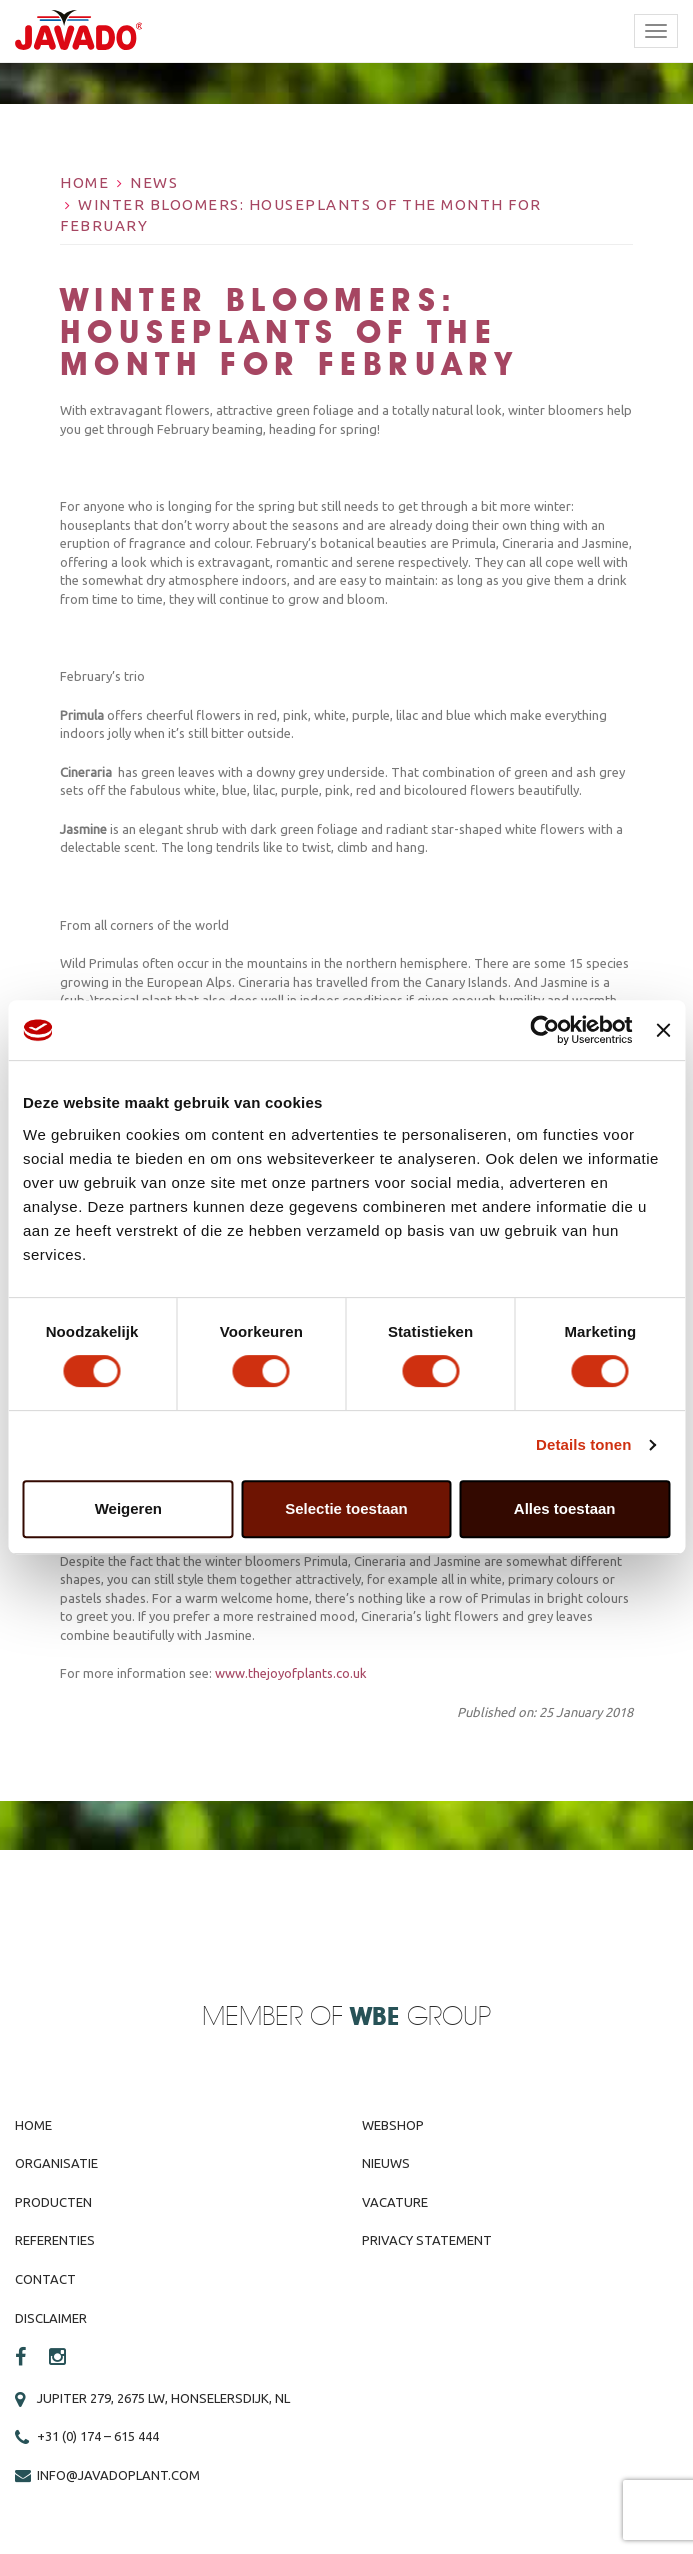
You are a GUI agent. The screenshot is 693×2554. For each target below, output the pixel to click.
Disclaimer (51, 2318)
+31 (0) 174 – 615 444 (98, 2436)
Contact (45, 2279)
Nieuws (386, 2163)
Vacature (395, 2202)
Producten (53, 2202)
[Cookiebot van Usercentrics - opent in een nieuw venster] (545, 1030)
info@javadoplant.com (118, 2475)
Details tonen (583, 1444)
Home (84, 182)
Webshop (393, 2125)
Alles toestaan (565, 1508)
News (154, 182)
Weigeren (128, 1508)
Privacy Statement (427, 2240)
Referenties (55, 2240)
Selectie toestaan (346, 1508)
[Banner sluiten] (663, 1030)
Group (420, 2017)
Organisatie (56, 2163)
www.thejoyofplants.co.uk (291, 1673)
